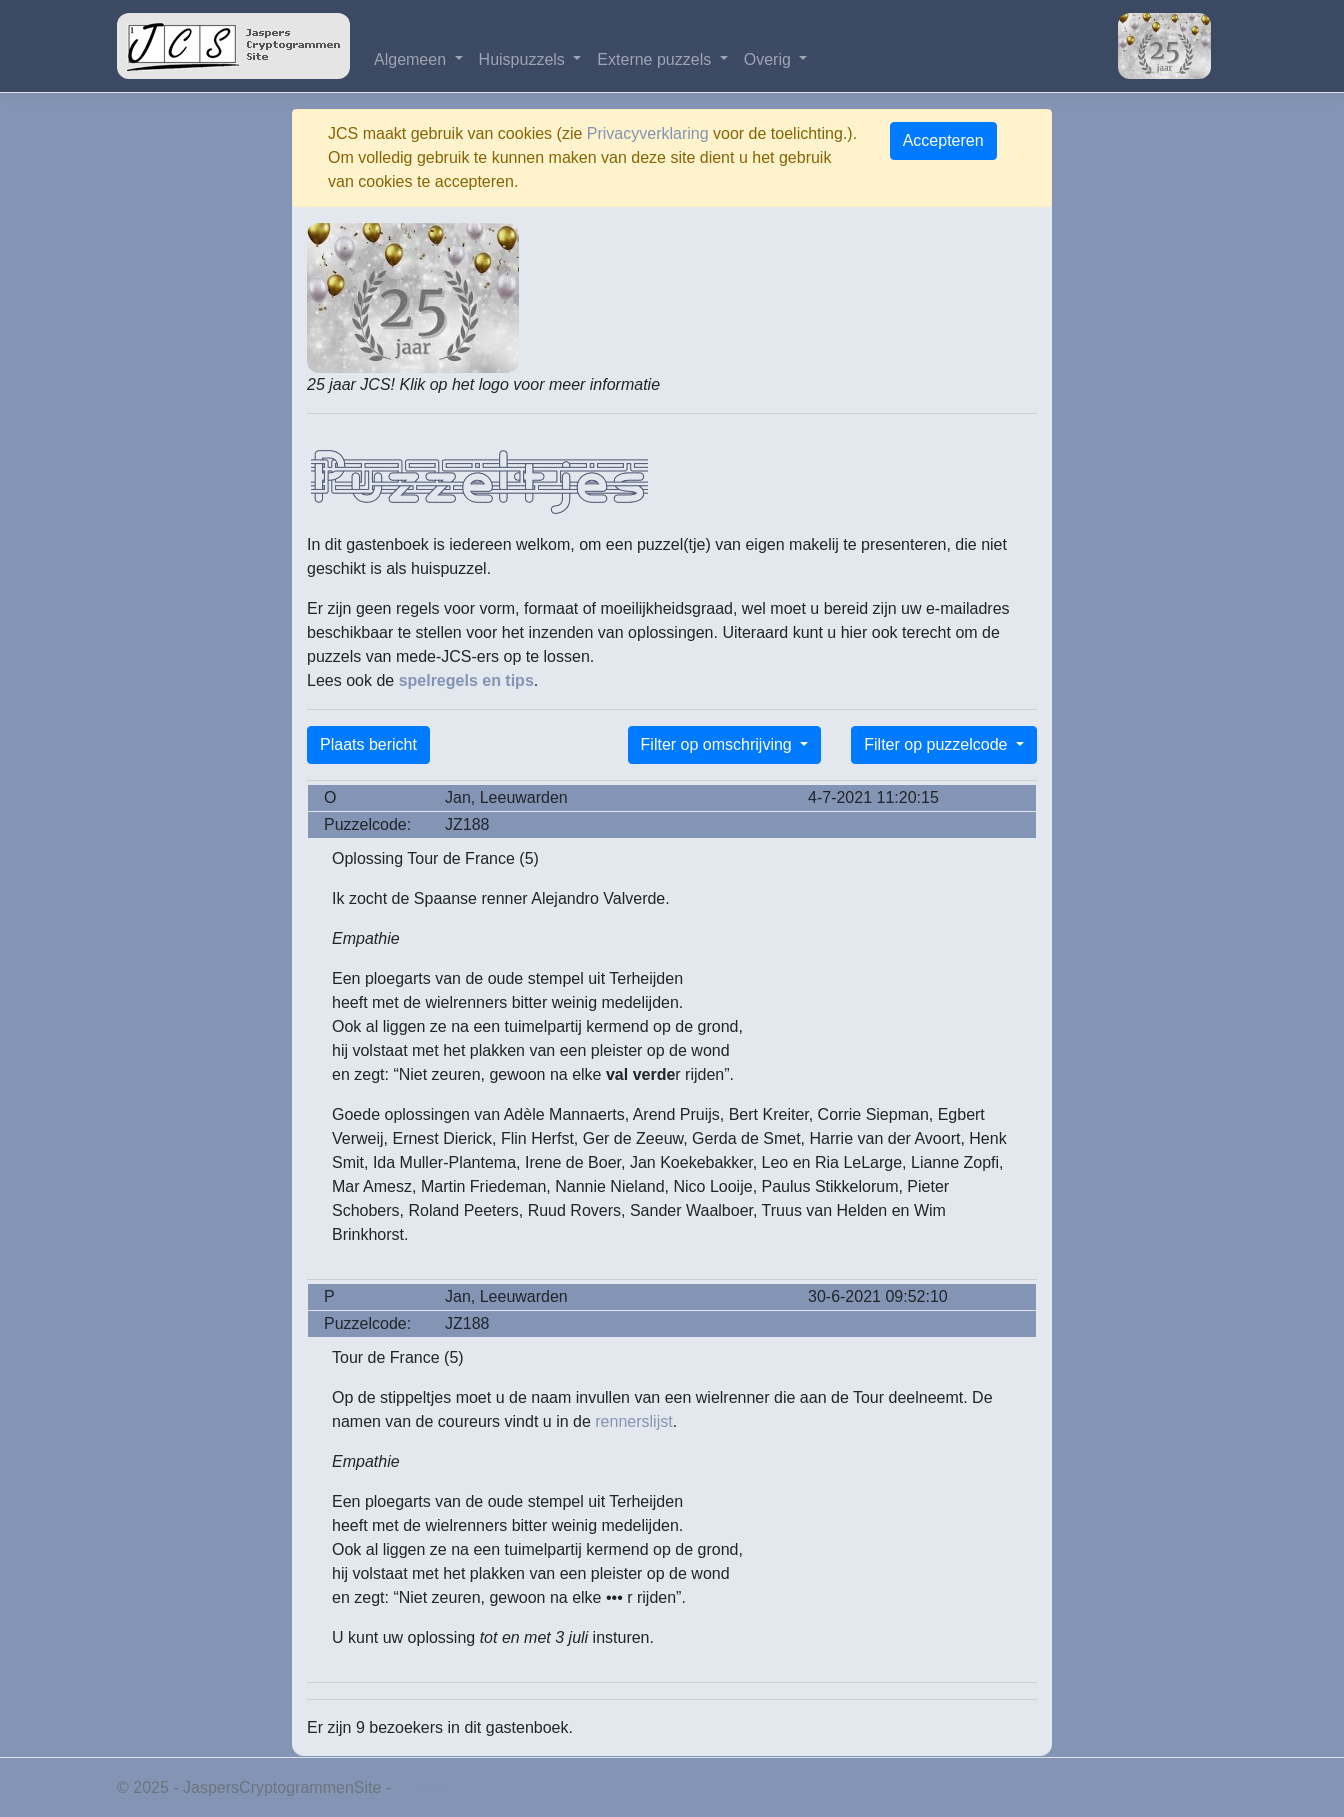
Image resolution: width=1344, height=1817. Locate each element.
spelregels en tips (466, 680)
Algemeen (412, 59)
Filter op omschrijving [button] (719, 744)
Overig (770, 59)
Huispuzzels (524, 59)
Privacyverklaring (648, 133)
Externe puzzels (656, 59)
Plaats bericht (368, 744)
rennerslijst (633, 1421)
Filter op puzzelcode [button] (938, 744)
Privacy (422, 1787)
